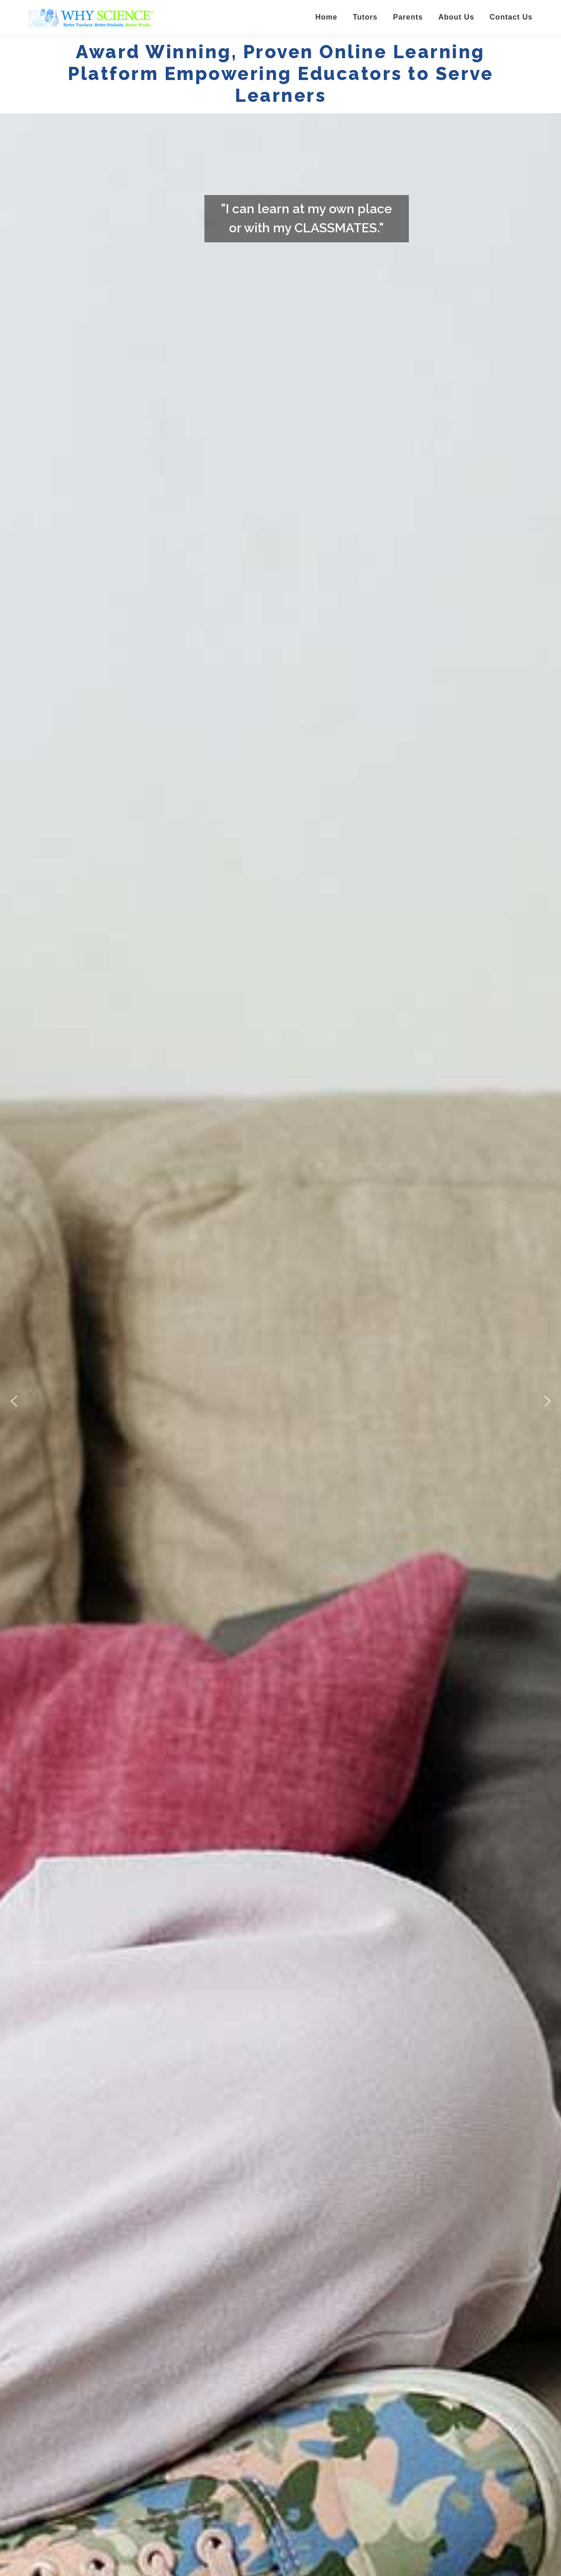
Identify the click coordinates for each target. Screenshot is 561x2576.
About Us (456, 17)
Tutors (365, 17)
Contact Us (511, 17)
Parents (408, 17)
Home (326, 17)
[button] (14, 1401)
